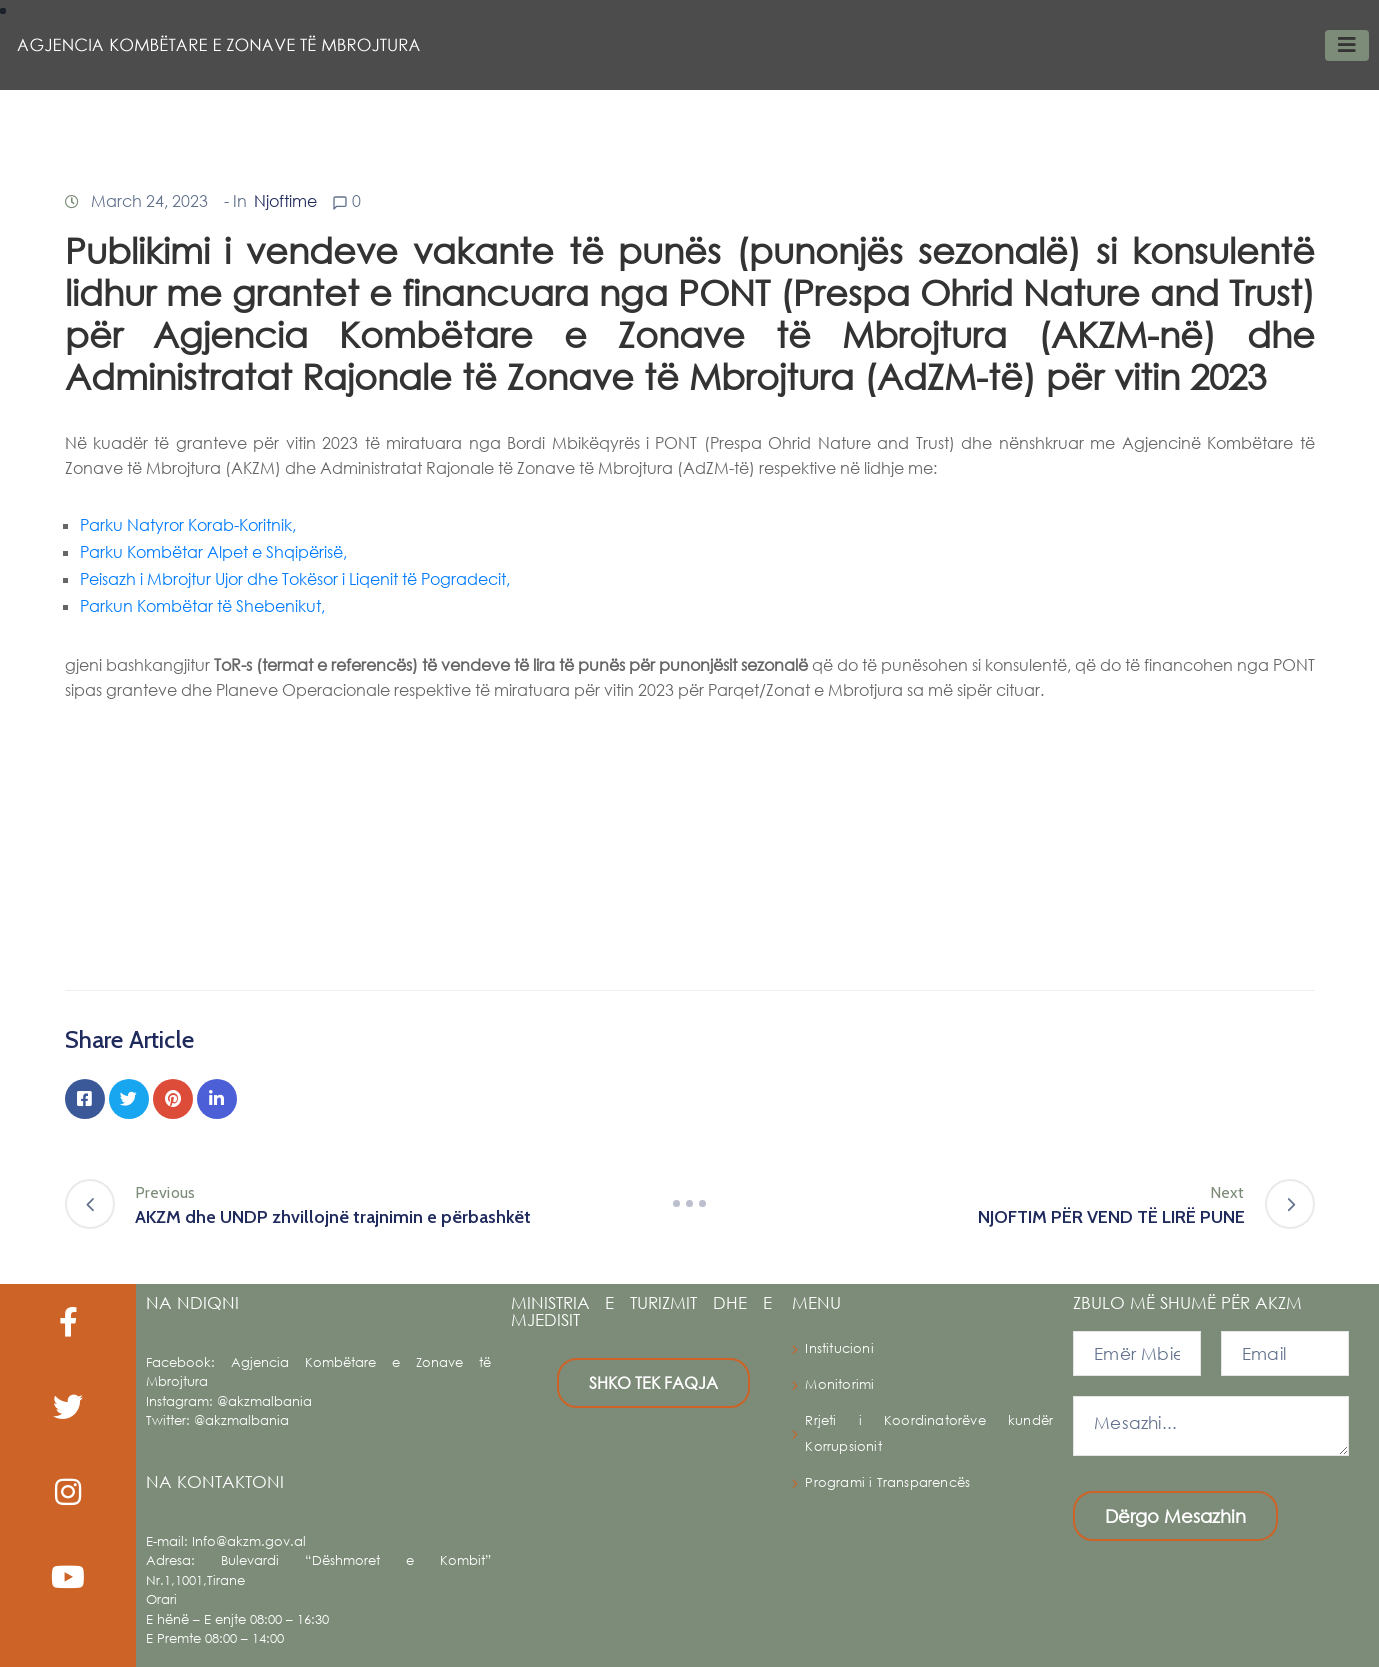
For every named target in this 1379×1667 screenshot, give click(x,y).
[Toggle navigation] (1347, 45)
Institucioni (839, 1348)
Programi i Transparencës (887, 1482)
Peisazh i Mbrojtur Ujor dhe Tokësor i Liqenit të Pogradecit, (295, 578)
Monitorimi (839, 1384)
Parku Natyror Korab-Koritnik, (188, 524)
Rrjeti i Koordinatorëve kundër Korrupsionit (929, 1433)
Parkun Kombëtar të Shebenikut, (202, 605)
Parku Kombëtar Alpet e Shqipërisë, (213, 551)
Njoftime (285, 200)
